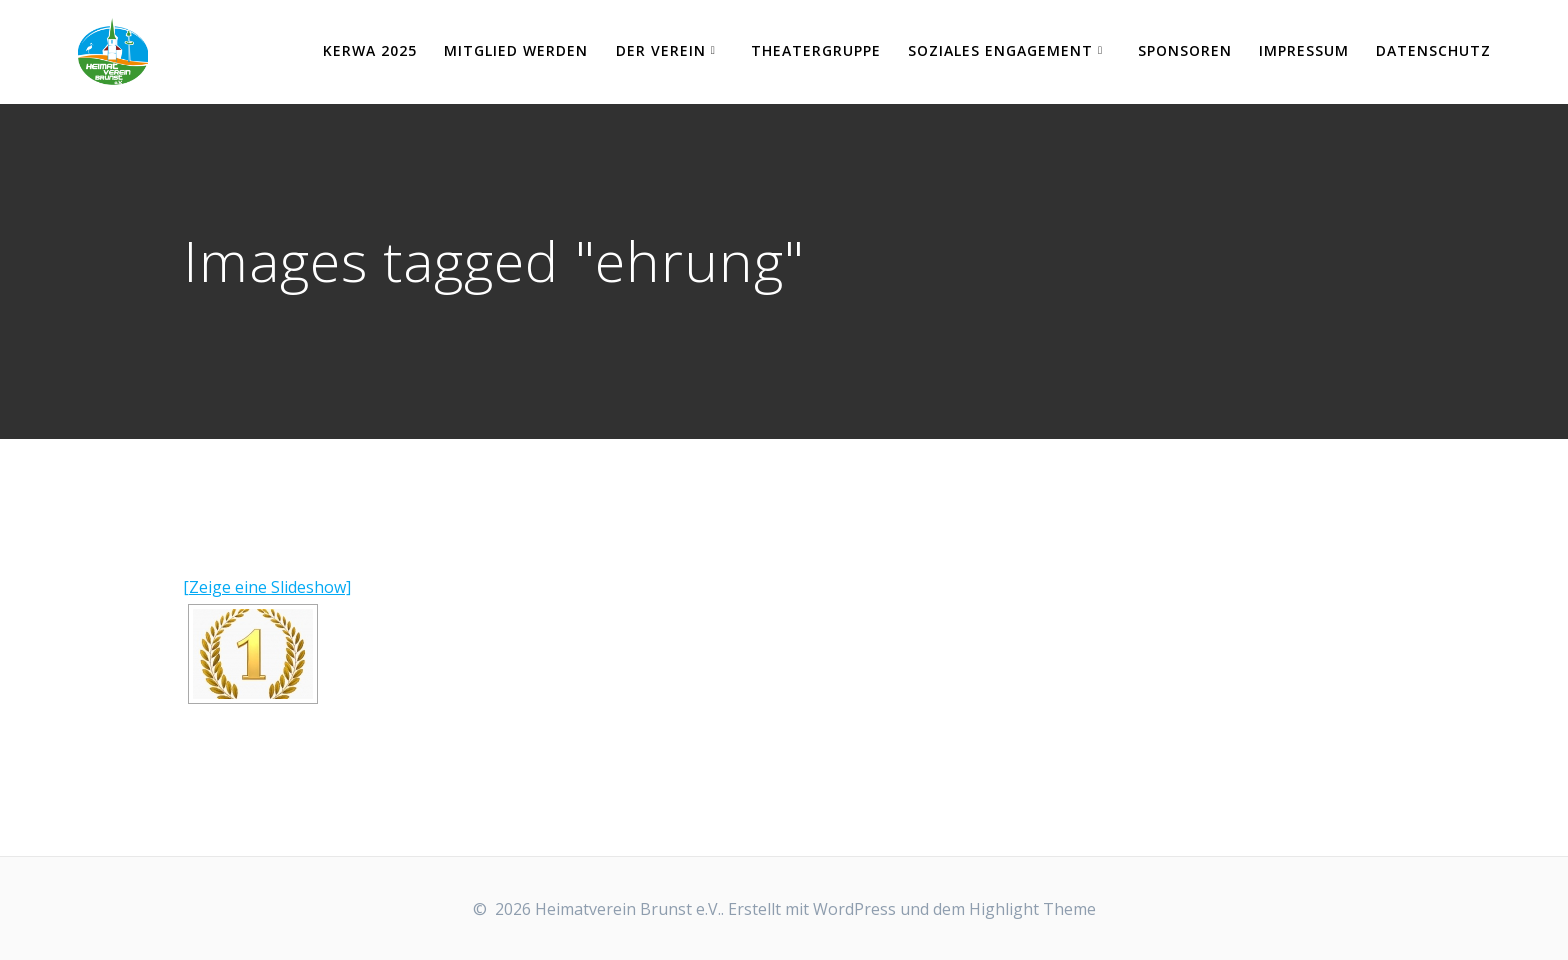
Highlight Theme (1032, 909)
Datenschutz (1433, 50)
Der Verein (661, 50)
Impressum (1304, 50)
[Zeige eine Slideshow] (267, 587)
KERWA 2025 (370, 50)
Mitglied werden (516, 50)
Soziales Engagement (1000, 50)
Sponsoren (1185, 50)
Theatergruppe (816, 50)
